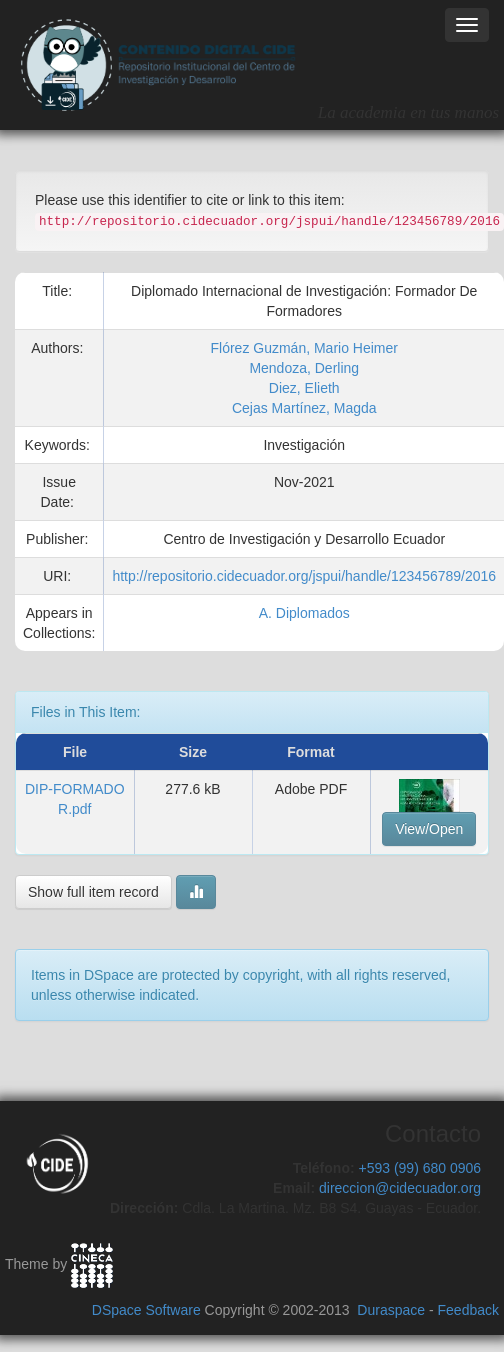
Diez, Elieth (304, 388)
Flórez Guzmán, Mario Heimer (304, 348)
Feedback (468, 1310)
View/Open (429, 829)
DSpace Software (146, 1310)
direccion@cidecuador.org (400, 1188)
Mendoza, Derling (304, 368)
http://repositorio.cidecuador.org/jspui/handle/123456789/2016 (304, 576)
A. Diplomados (304, 613)
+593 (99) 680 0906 (419, 1168)
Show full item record (93, 892)
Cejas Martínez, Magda (304, 408)
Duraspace (391, 1310)
